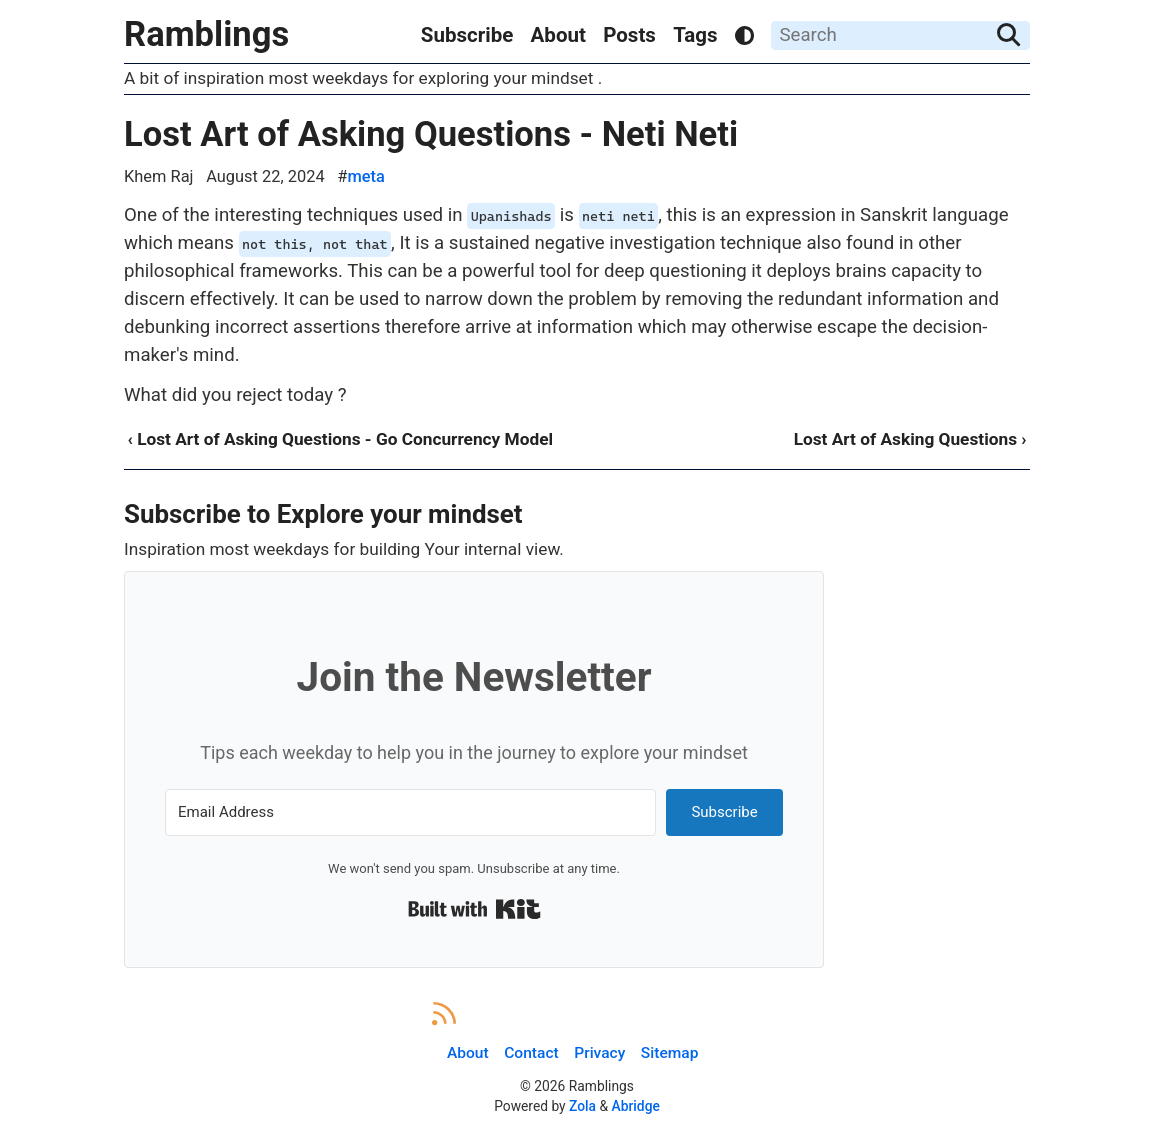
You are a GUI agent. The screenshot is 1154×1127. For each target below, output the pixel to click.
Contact (531, 1053)
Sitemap (670, 1053)
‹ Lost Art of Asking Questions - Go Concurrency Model (340, 439)
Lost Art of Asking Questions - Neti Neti (431, 134)
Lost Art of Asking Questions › (910, 439)
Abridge (636, 1106)
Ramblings (206, 34)
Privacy (599, 1053)
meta (365, 176)
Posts (629, 35)
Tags (695, 35)
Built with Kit (474, 909)
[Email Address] (410, 812)
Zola (582, 1106)
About (558, 35)
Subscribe (467, 35)
